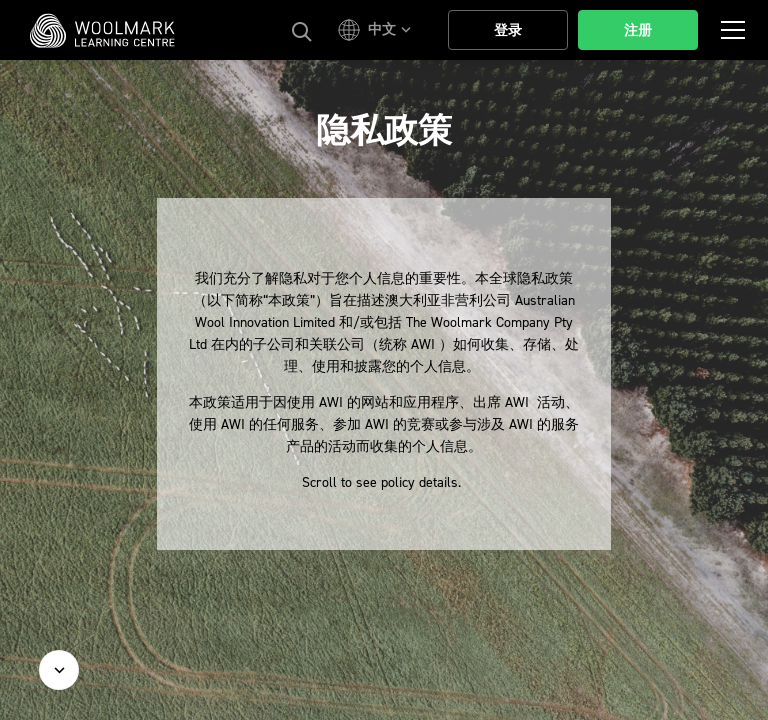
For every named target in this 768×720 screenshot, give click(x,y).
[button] (377, 30)
